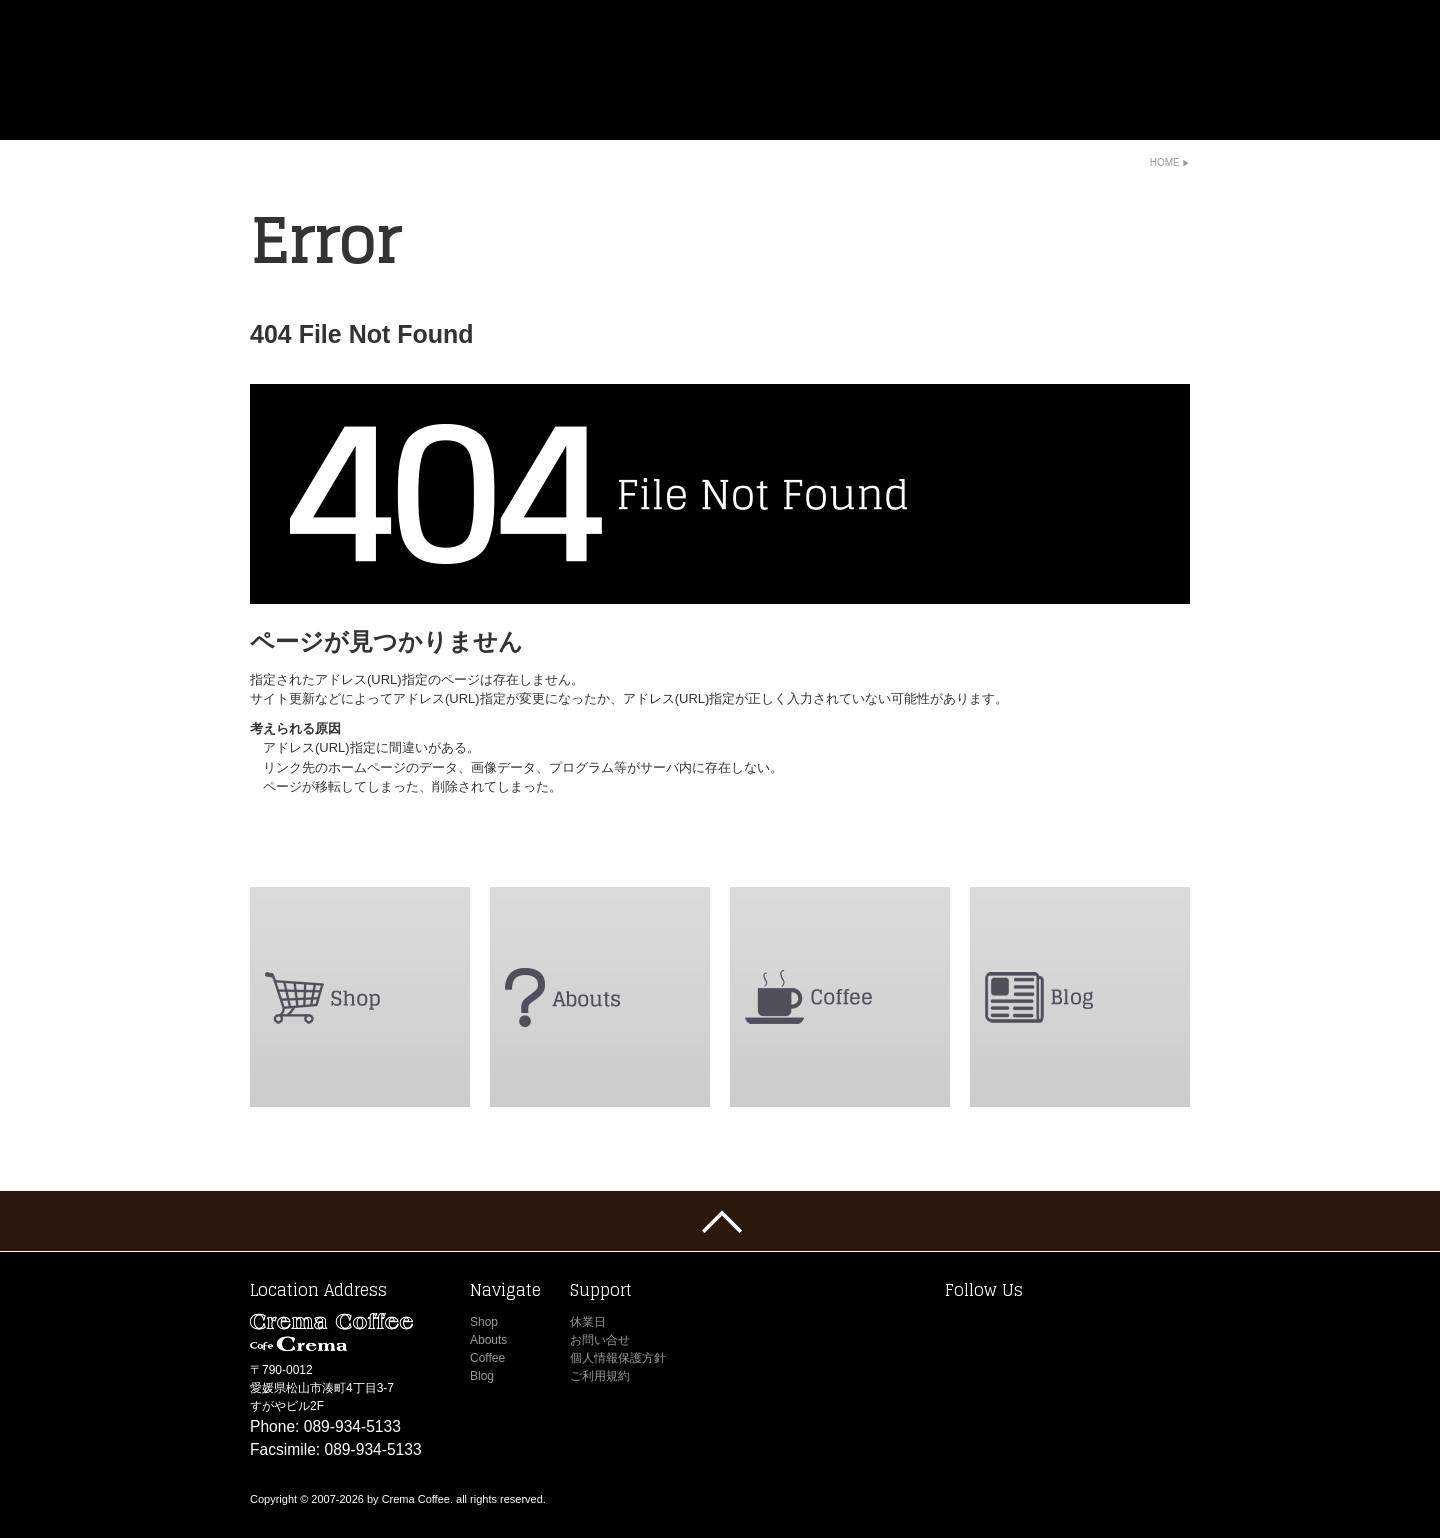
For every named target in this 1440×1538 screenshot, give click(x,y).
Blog (482, 1376)
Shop (484, 1322)
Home (1165, 162)
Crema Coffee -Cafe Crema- (392, 70)
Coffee (487, 1358)
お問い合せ (600, 1340)
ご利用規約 (600, 1376)
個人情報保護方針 (618, 1358)
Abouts (488, 1340)
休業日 (588, 1322)
